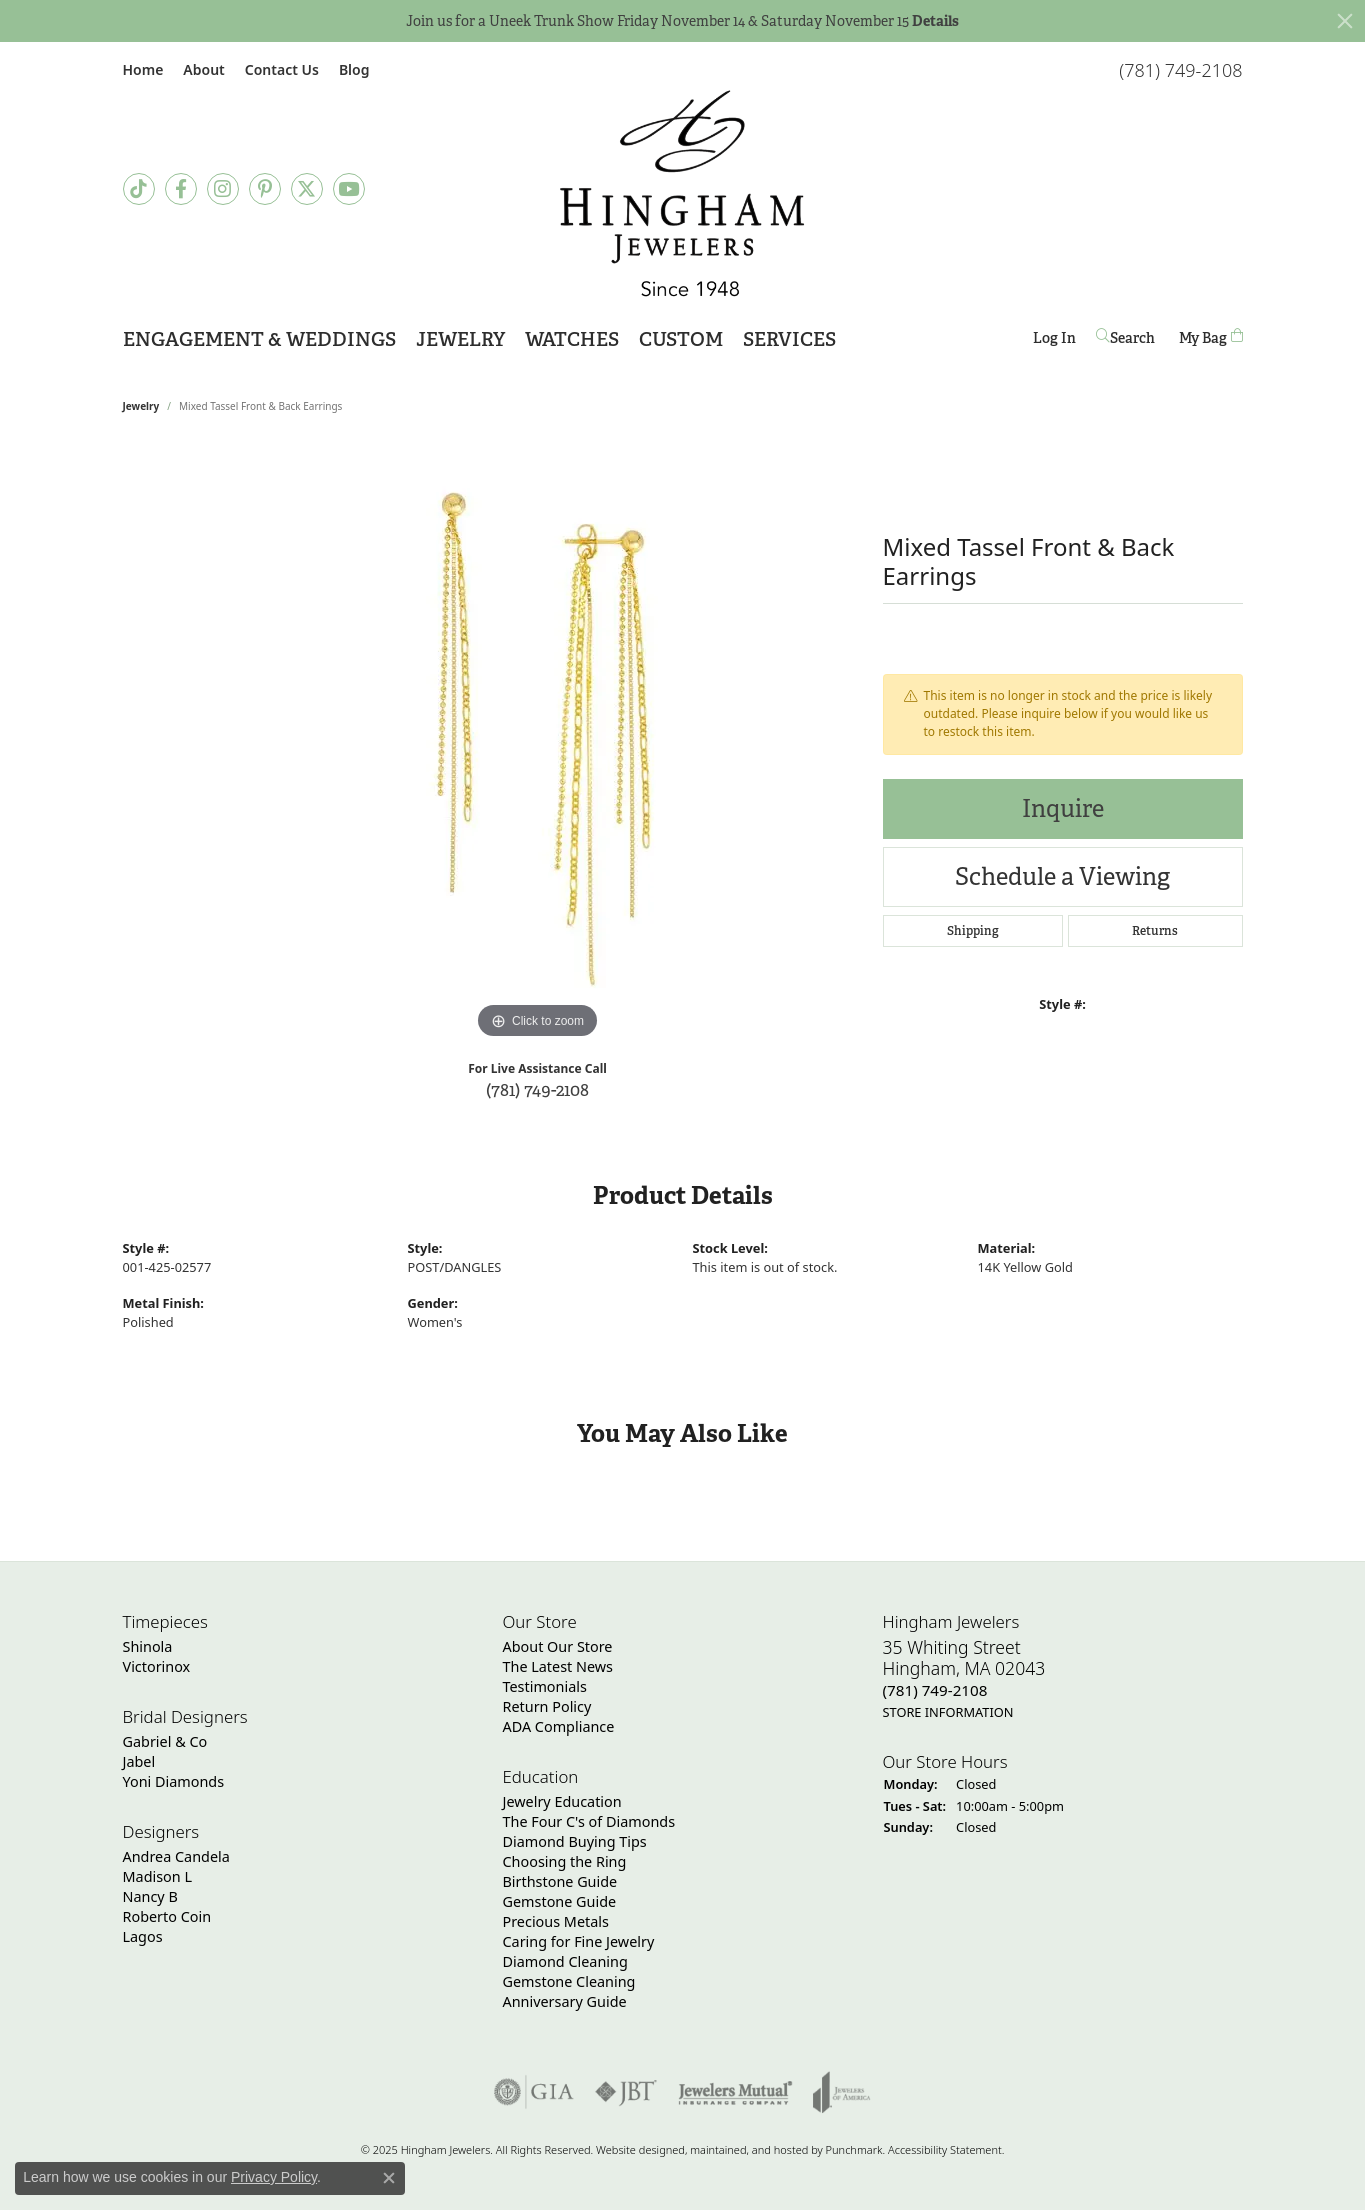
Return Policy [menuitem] (547, 1706)
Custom (681, 339)
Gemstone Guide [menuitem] (560, 1901)
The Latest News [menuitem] (558, 1666)
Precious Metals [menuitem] (556, 1921)
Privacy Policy (274, 2177)
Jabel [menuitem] (139, 1761)
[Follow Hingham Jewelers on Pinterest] (265, 189)
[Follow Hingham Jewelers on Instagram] (223, 189)
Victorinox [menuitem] (157, 1666)
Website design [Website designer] (634, 2149)
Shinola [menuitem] (148, 1646)
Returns (1155, 931)
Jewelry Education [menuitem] (562, 1801)
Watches (572, 339)
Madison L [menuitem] (157, 1876)
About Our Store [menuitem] (558, 1646)
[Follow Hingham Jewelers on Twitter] (307, 189)
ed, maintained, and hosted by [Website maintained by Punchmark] (748, 2149)
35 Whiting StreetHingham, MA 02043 (964, 1679)
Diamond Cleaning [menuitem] (565, 1961)
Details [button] (935, 21)
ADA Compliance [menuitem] (559, 1726)
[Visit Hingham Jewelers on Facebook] (181, 189)
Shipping (973, 931)
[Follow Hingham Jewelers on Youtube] (349, 189)
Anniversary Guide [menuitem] (565, 2001)
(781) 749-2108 (537, 1089)
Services (789, 339)
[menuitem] (534, 2092)
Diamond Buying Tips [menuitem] (575, 1841)
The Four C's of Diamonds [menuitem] (589, 1821)
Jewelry (460, 339)
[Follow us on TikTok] (139, 189)
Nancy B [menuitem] (150, 1896)
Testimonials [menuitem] (545, 1686)
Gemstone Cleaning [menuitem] (569, 1981)
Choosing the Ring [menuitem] (565, 1861)
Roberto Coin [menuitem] (167, 1916)
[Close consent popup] (389, 2178)
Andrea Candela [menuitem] (176, 1856)
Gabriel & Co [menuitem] (165, 1741)
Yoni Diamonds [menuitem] (174, 1781)
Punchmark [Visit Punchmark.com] (854, 2149)
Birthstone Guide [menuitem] (560, 1881)
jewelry (141, 406)
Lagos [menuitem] (143, 1936)
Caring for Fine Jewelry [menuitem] (579, 1941)
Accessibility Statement (945, 2149)
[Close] (1345, 21)
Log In (1054, 341)
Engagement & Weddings (259, 339)
